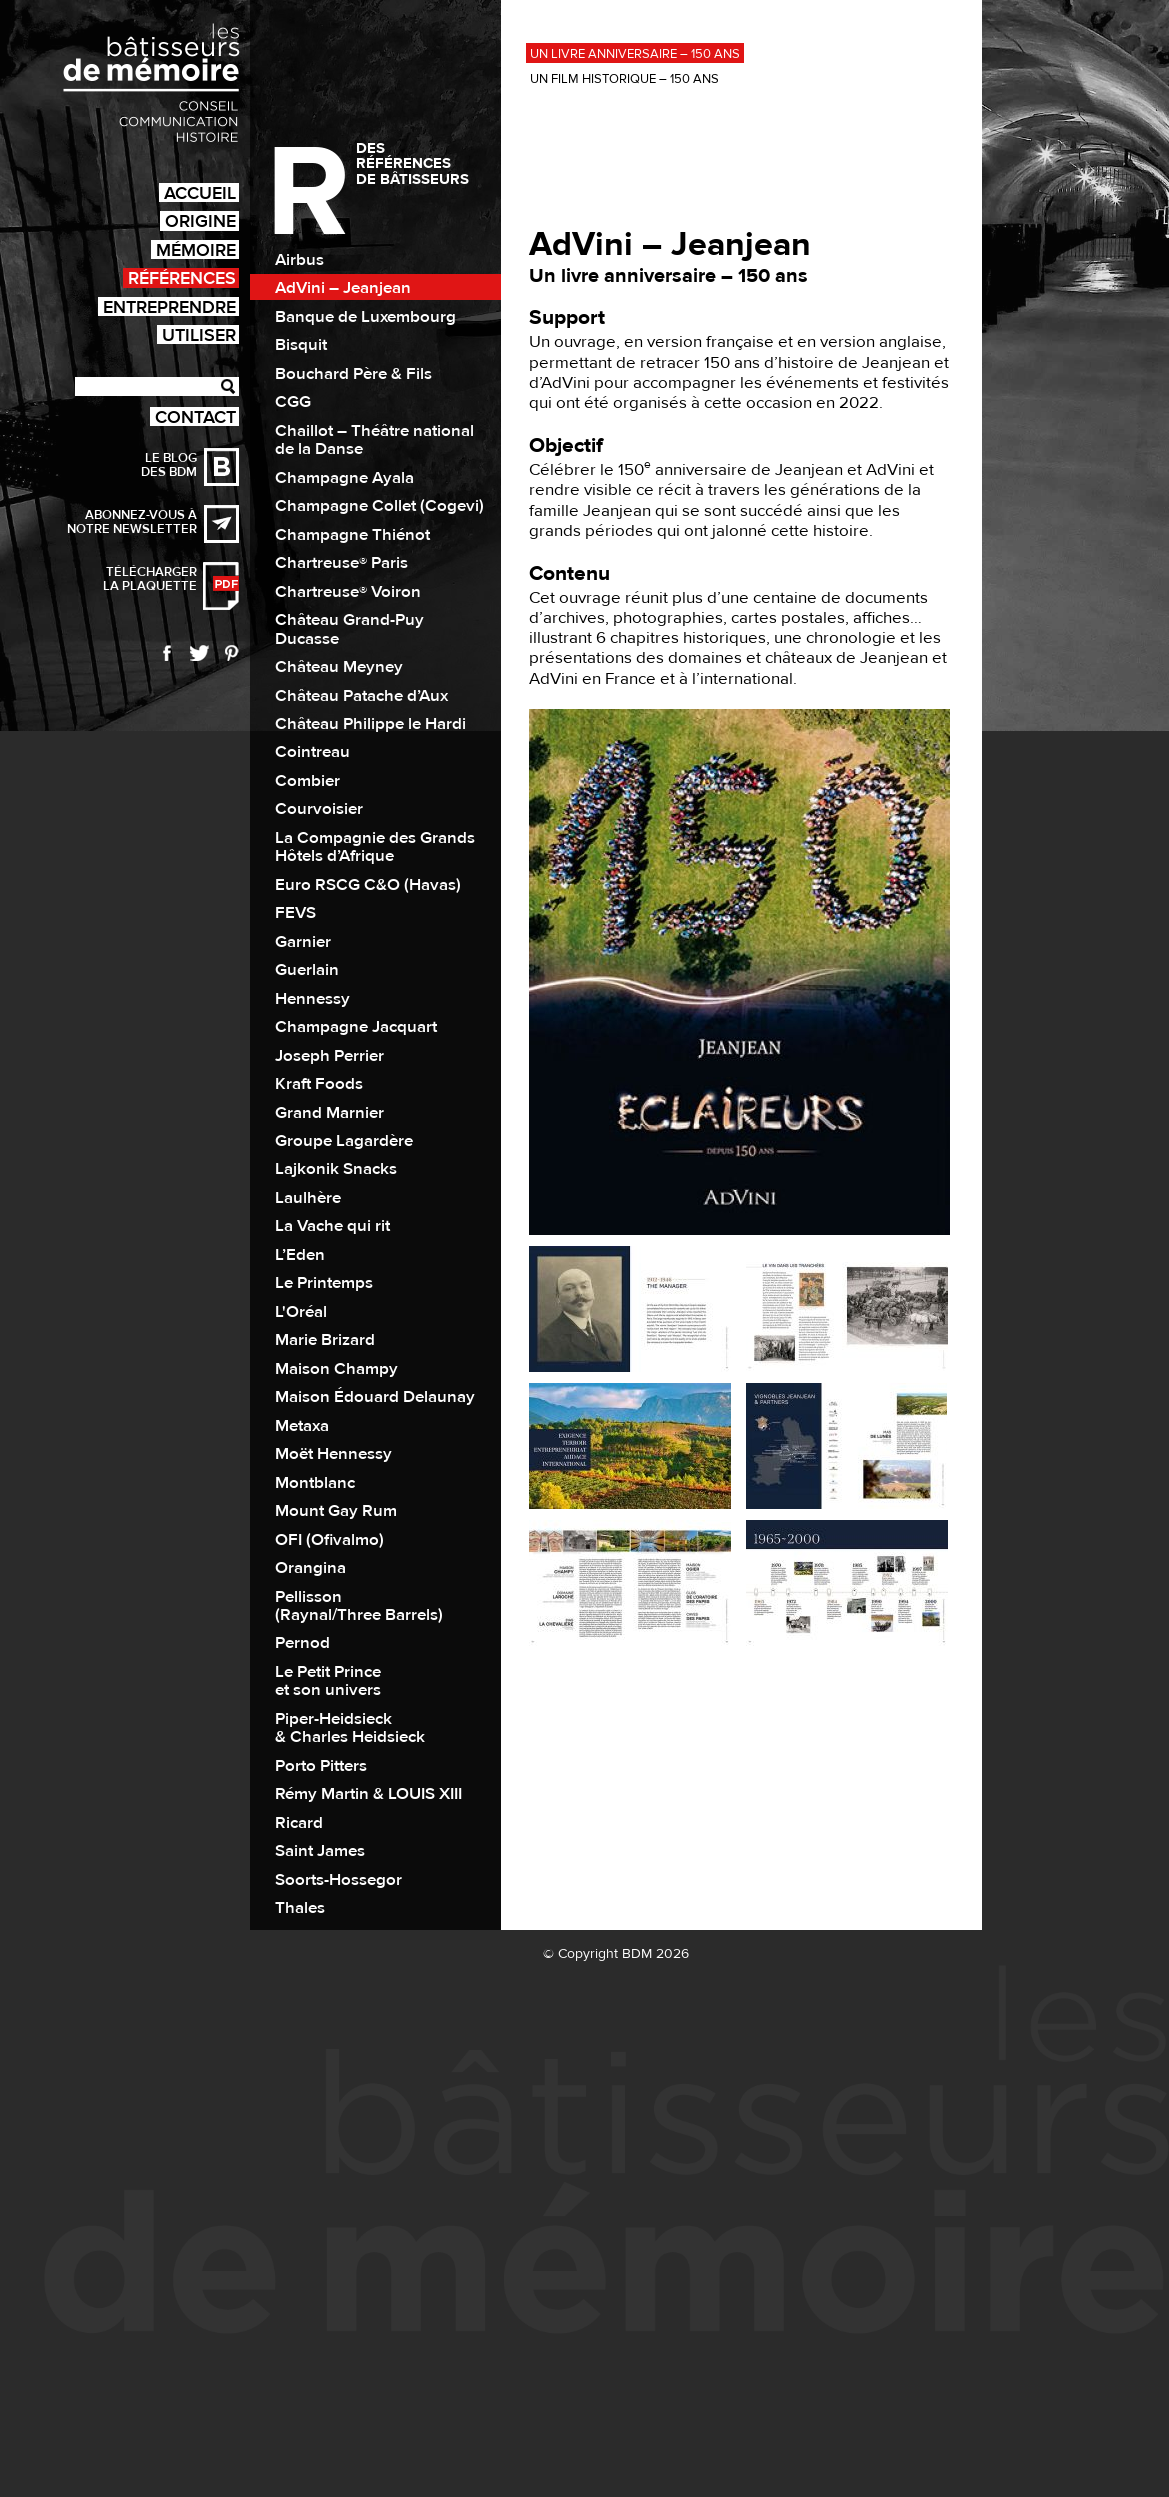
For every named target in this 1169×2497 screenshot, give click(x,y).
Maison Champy (336, 1369)
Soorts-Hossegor (338, 1880)
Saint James (320, 1851)
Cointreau (312, 752)
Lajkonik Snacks (336, 1169)
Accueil (200, 192)
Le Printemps (324, 1283)
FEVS (295, 913)
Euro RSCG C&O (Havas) (368, 885)
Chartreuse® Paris (341, 563)
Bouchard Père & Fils (353, 374)
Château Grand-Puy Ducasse (349, 629)
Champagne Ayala (344, 478)
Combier (307, 781)
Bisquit (301, 345)
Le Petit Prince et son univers (328, 1681)
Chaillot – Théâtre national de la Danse (374, 440)
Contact (195, 416)
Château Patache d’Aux (361, 696)
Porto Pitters (321, 1766)
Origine (200, 220)
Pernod (302, 1643)
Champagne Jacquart (356, 1027)
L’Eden (300, 1255)
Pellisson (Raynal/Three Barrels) (359, 1606)
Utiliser (199, 334)
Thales (300, 1908)
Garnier (303, 942)
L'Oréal (301, 1312)
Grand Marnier (329, 1113)
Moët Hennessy (333, 1454)
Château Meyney (339, 667)
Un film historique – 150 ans (624, 79)
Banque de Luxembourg (365, 317)
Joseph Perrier (329, 1056)
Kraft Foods (319, 1084)
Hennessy (312, 999)
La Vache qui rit (332, 1226)
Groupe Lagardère (344, 1141)
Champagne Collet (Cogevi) (379, 506)
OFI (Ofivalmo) (329, 1540)
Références (182, 277)
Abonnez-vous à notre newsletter (132, 522)
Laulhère (308, 1198)
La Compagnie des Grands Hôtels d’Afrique (375, 847)
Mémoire (196, 249)
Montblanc (315, 1483)
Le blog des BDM (169, 465)
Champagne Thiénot (352, 535)
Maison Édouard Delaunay (375, 1397)
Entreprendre (169, 306)
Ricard (299, 1823)
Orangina (310, 1568)
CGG (293, 402)
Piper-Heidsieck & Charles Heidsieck (350, 1728)
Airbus (299, 260)
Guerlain (307, 970)
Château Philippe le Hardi (370, 724)
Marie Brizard (325, 1340)
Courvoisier (319, 809)
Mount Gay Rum (336, 1511)
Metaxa (302, 1426)
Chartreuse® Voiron (348, 592)
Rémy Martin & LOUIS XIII (368, 1794)
